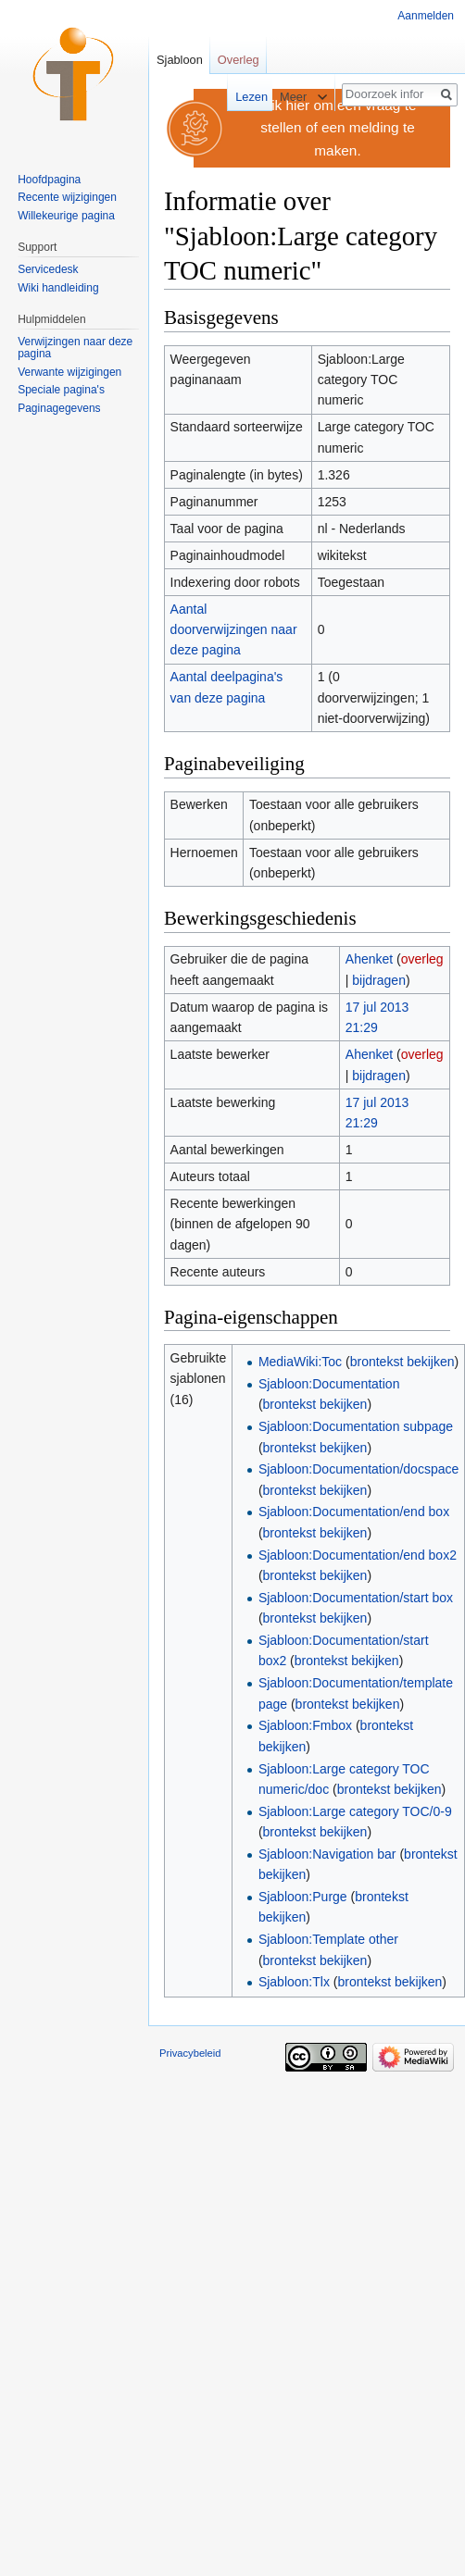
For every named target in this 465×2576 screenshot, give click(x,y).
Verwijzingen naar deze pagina (75, 348)
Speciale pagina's (61, 389)
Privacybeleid (190, 2053)
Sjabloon (180, 60)
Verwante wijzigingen (69, 372)
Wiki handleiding (58, 287)
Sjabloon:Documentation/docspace (358, 1469)
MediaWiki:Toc (300, 1361)
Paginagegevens (59, 408)
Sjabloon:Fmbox (305, 1725)
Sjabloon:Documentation (329, 1383)
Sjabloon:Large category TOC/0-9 (355, 1811)
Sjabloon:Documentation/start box (355, 1597)
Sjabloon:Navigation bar (327, 1854)
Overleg (238, 60)
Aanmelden (425, 15)
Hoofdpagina (49, 179)
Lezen (244, 97)
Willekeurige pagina (66, 215)
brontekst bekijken (402, 1361)
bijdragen (379, 980)
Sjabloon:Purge (302, 1896)
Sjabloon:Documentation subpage (355, 1426)
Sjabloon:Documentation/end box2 (357, 1555)
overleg (422, 959)
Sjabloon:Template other (328, 1939)
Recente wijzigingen (67, 197)
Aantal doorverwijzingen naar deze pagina (233, 630)
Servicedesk (48, 269)
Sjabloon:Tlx (294, 1981)
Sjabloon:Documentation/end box (353, 1511)
